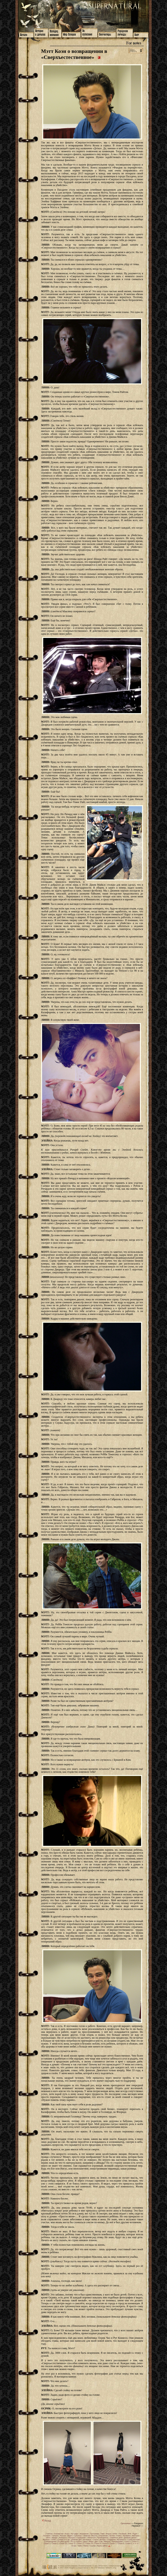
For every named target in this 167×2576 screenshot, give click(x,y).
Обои (48, 2538)
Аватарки (135, 2536)
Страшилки (81, 2538)
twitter (115, 2534)
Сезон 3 (47, 2543)
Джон (85, 2541)
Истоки (112, 2536)
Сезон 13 (63, 2543)
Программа (94, 2534)
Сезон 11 (72, 2543)
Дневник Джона (130, 2538)
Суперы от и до (63, 2540)
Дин (96, 2541)
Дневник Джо (76, 2540)
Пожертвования (85, 2566)
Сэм (100, 2541)
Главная (49, 2534)
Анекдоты (63, 2538)
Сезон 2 (135, 2541)
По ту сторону (76, 2541)
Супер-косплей (134, 2540)
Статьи (95, 2540)
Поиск (85, 2546)
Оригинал (125, 2523)
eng (114, 2568)
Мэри (91, 2541)
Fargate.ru (73, 2568)
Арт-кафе (74, 2534)
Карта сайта (102, 2546)
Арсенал (46, 2540)
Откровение (103, 2536)
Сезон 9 (97, 2543)
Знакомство (58, 2534)
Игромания (84, 2534)
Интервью (87, 2540)
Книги (67, 2534)
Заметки (86, 2536)
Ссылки (93, 2546)
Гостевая (46, 2536)
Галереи (55, 2536)
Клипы (119, 2536)
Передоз (71, 2538)
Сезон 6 (121, 2543)
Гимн (103, 2534)
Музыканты (121, 2540)
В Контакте (103, 2566)
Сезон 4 (127, 2541)
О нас (74, 2546)
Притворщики (117, 2541)
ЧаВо (80, 2546)
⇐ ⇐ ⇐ (135, 2543)
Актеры (103, 2540)
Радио (134, 2534)
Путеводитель (102, 2538)
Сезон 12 (80, 2543)
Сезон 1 (55, 2543)
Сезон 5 (128, 2543)
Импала (107, 2541)
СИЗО (53, 2540)
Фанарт (55, 2538)
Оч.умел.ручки (63, 2541)
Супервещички (50, 2541)
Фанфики (126, 2536)
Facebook (122, 2534)
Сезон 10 (89, 2543)
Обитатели (91, 2538)
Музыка (63, 2536)
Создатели (111, 2540)
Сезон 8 (105, 2543)
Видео (70, 2536)
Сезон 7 (113, 2543)
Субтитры (78, 2536)
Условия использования (67, 2566)
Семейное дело (116, 2538)
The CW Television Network (101, 2568)
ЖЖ (129, 2534)
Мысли (94, 2536)
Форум (108, 2534)
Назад (46, 2520)
